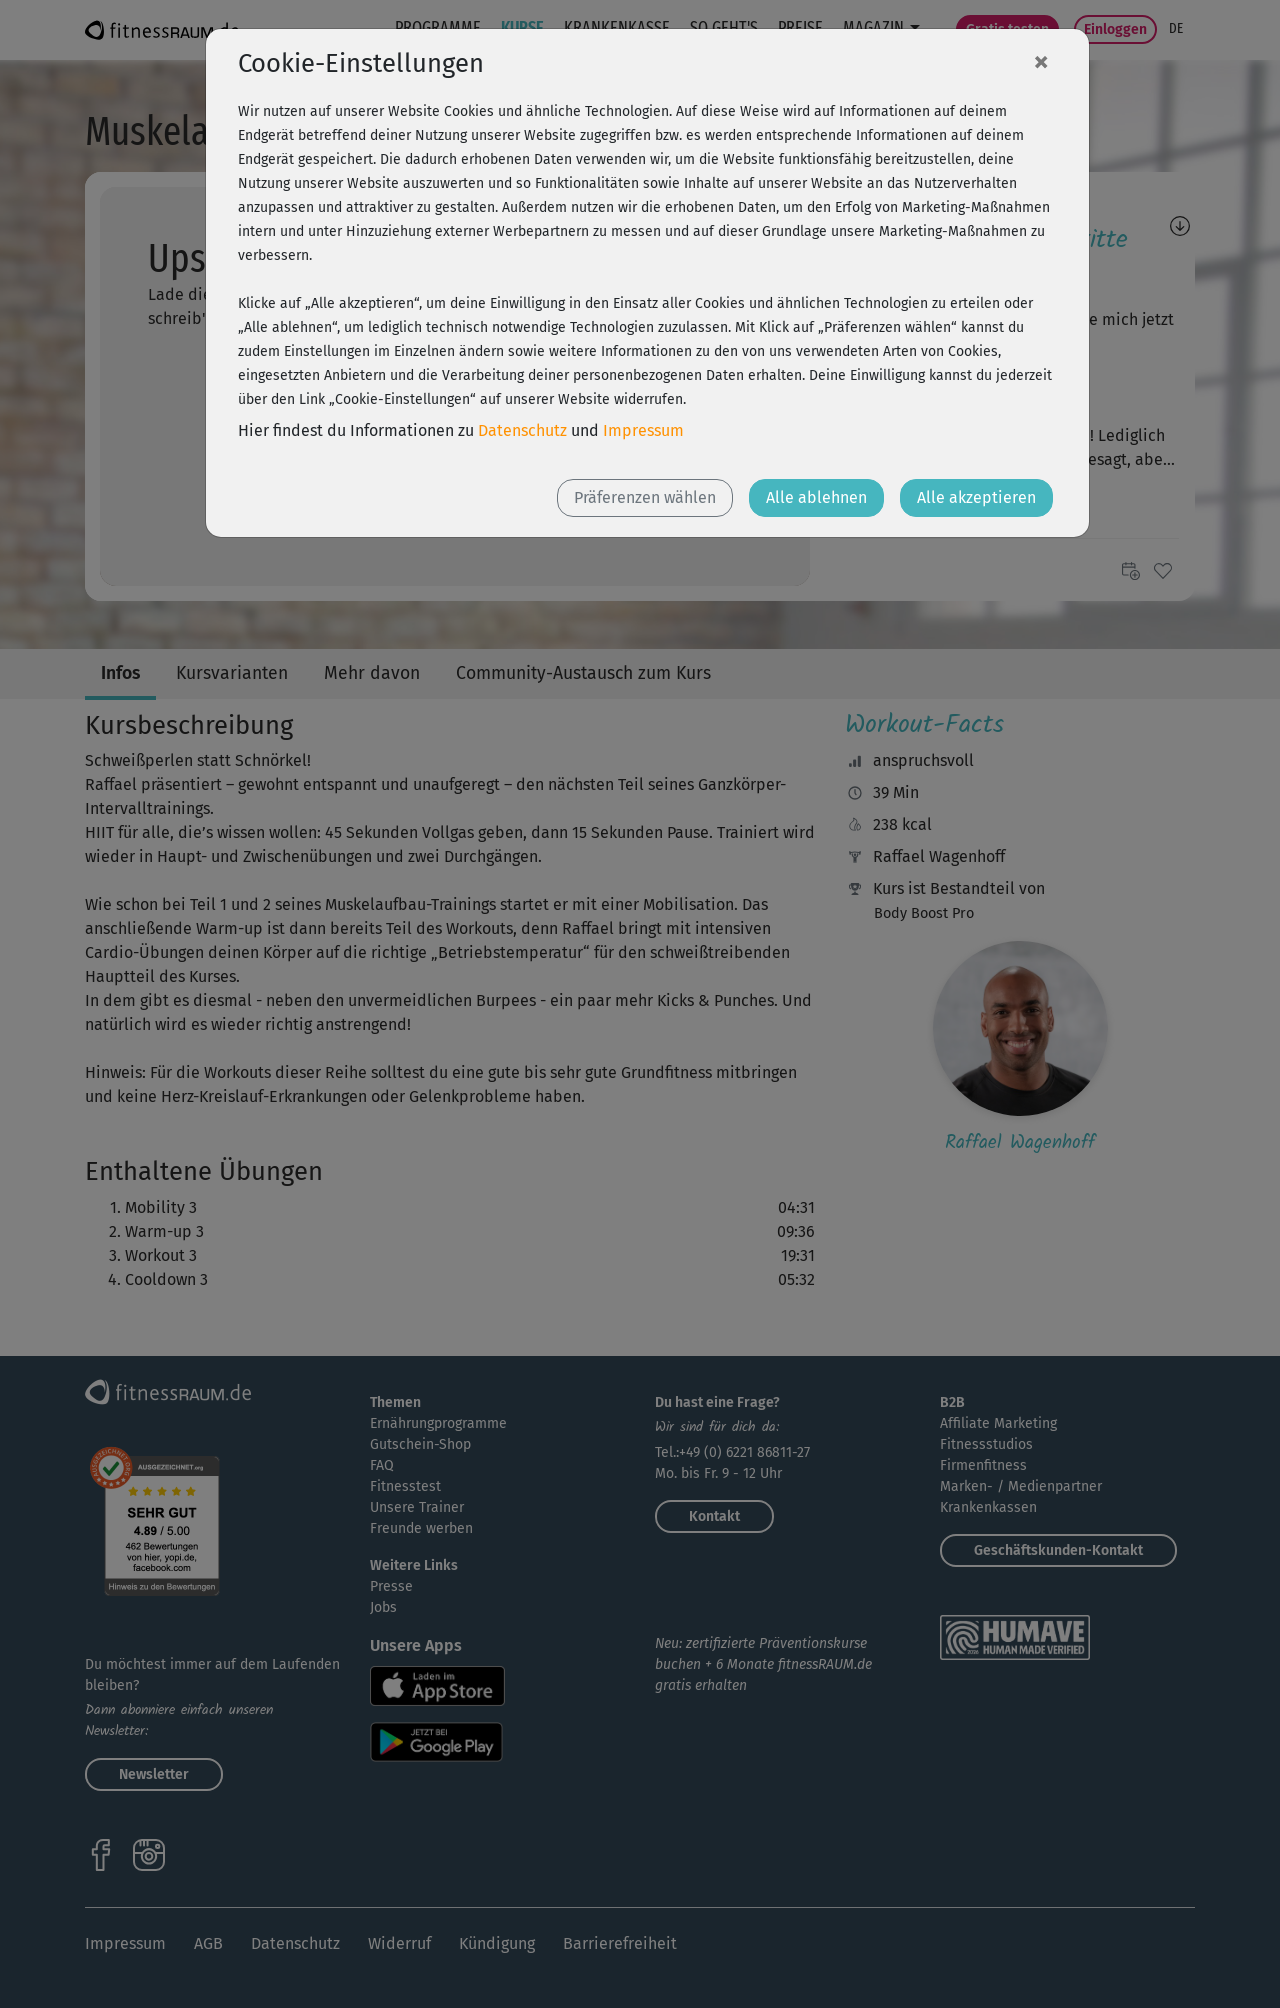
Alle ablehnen (816, 497)
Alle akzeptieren (976, 497)
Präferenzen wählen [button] (645, 497)
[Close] (1041, 61)
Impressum (643, 430)
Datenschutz (522, 430)
